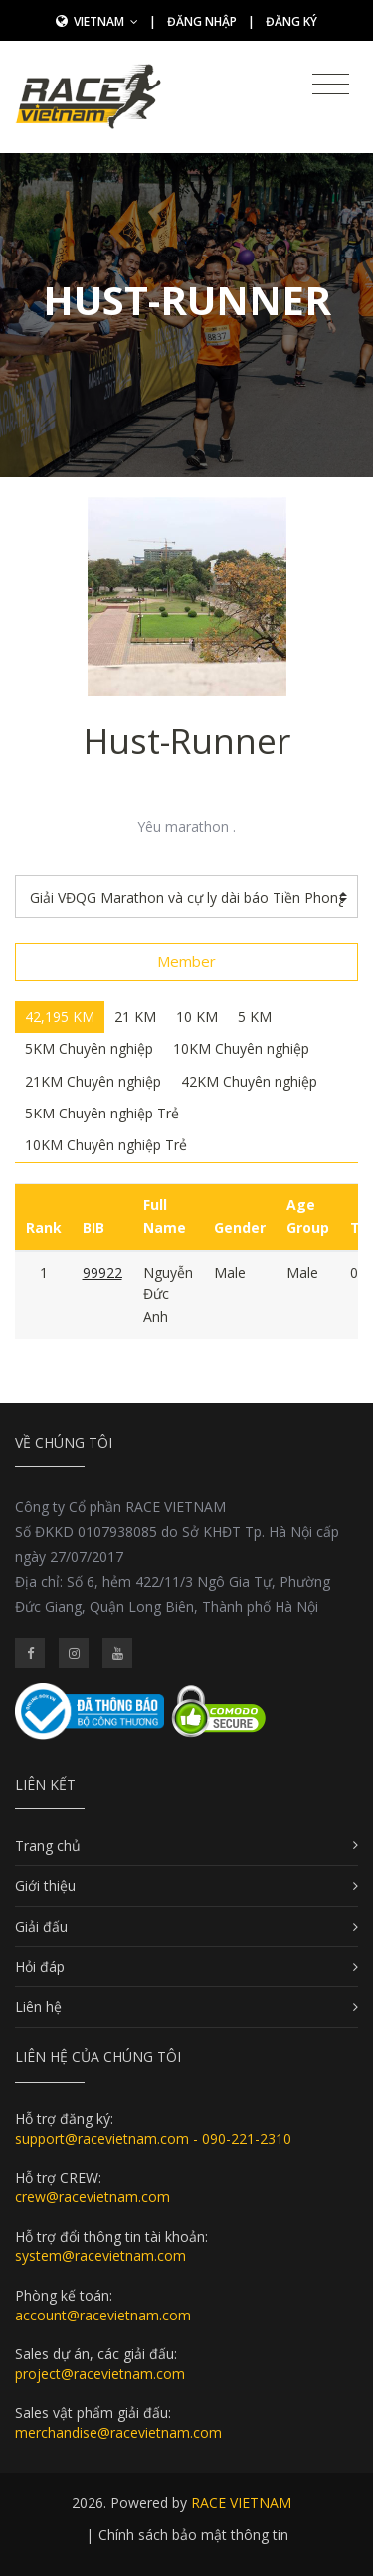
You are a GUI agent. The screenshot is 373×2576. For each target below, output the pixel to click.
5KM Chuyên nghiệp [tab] (89, 1048)
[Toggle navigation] (330, 84)
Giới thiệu (45, 1885)
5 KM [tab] (255, 1016)
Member (186, 961)
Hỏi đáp (40, 1966)
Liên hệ (38, 2006)
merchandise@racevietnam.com (118, 2432)
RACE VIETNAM (241, 2502)
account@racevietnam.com (103, 2315)
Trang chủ (48, 1845)
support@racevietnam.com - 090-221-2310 (153, 2138)
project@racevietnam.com (100, 2373)
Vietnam (106, 21)
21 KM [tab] (135, 1016)
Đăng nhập (202, 21)
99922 (102, 1272)
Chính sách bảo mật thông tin (193, 2534)
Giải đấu (41, 1926)
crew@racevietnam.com (92, 2196)
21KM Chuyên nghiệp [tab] (93, 1081)
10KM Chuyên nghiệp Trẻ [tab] (106, 1144)
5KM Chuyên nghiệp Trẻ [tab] (102, 1113)
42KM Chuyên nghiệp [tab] (249, 1081)
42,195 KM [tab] (59, 1016)
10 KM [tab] (197, 1016)
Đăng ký (291, 21)
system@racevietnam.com (100, 2255)
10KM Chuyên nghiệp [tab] (241, 1048)
